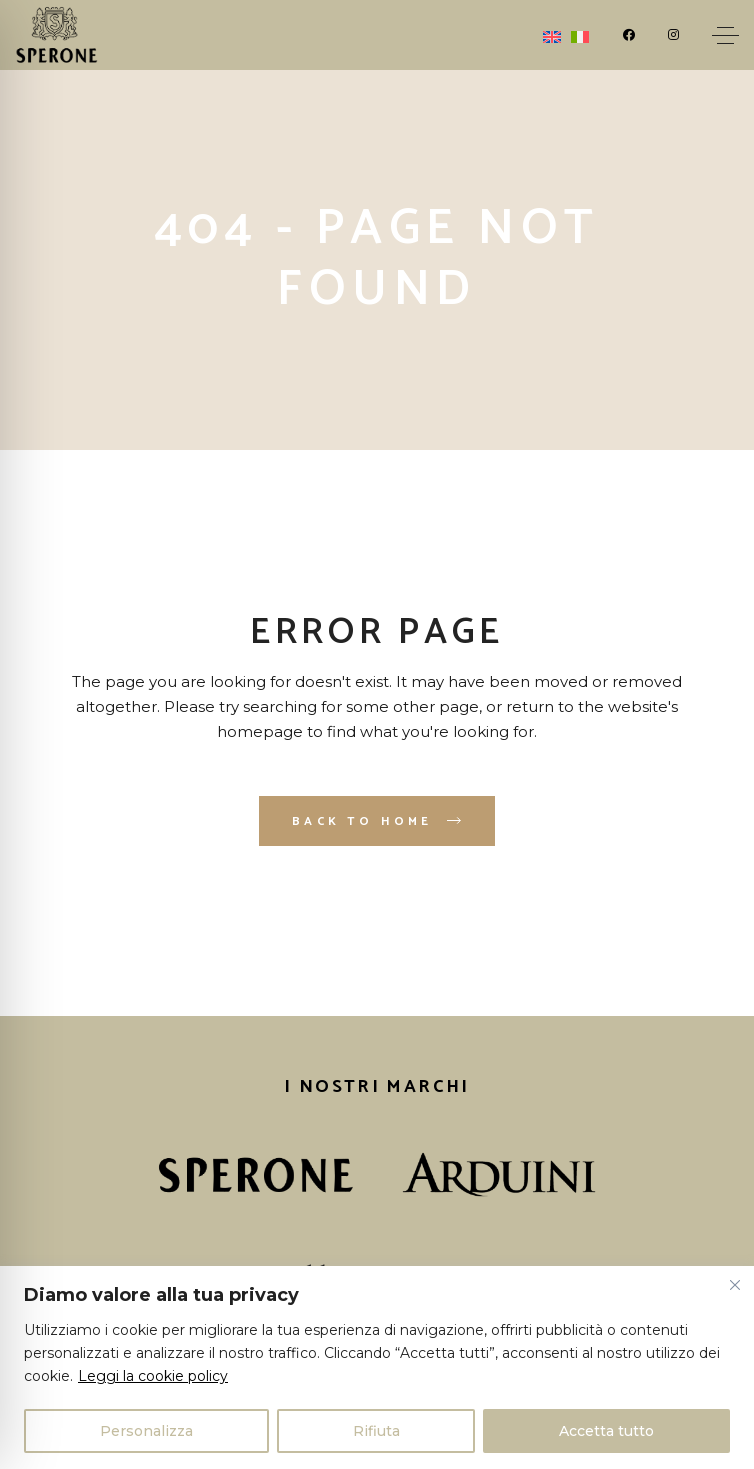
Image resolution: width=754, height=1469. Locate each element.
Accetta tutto (606, 1431)
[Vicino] (735, 1285)
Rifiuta (376, 1431)
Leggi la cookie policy (153, 1376)
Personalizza (146, 1431)
